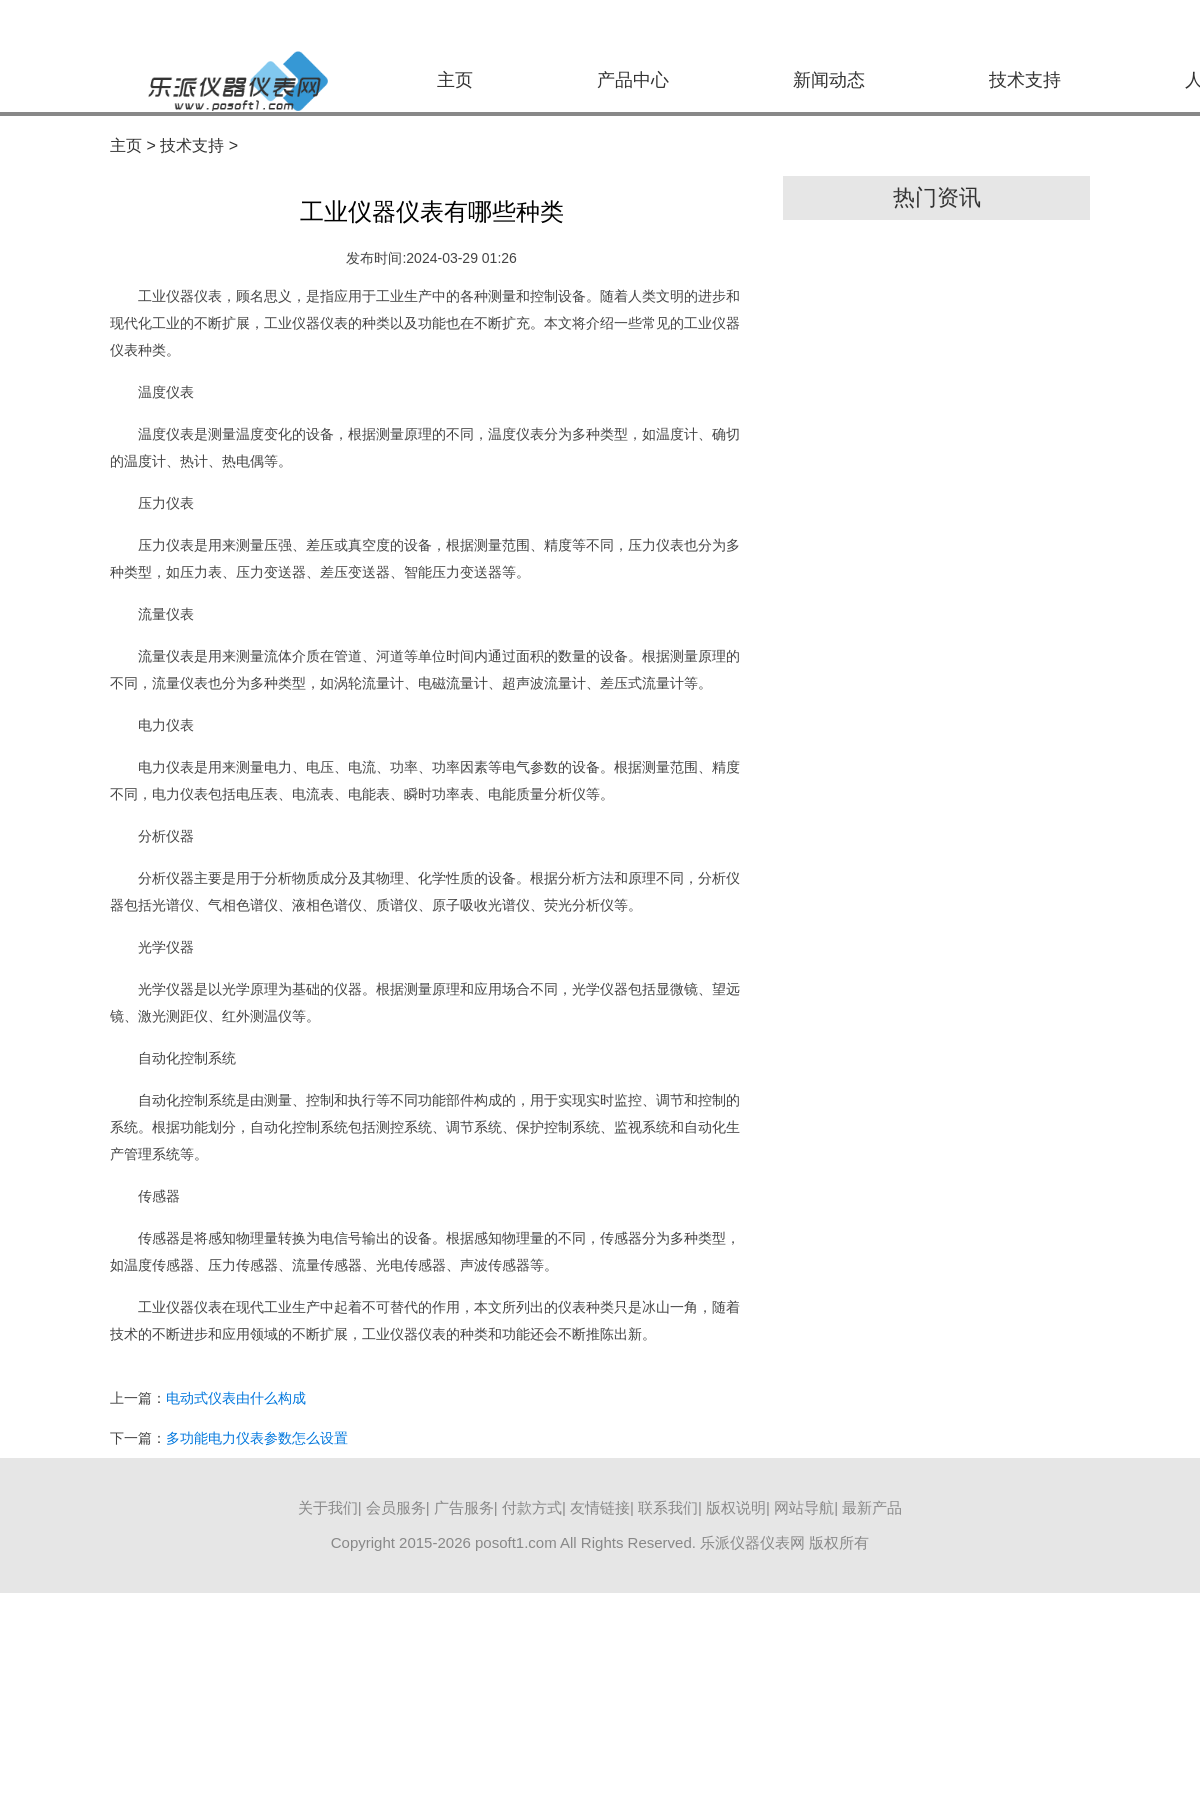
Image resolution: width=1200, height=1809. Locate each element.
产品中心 (633, 80)
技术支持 (1025, 80)
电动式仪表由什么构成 (236, 1398)
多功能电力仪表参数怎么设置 (257, 1438)
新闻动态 (829, 80)
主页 (455, 80)
